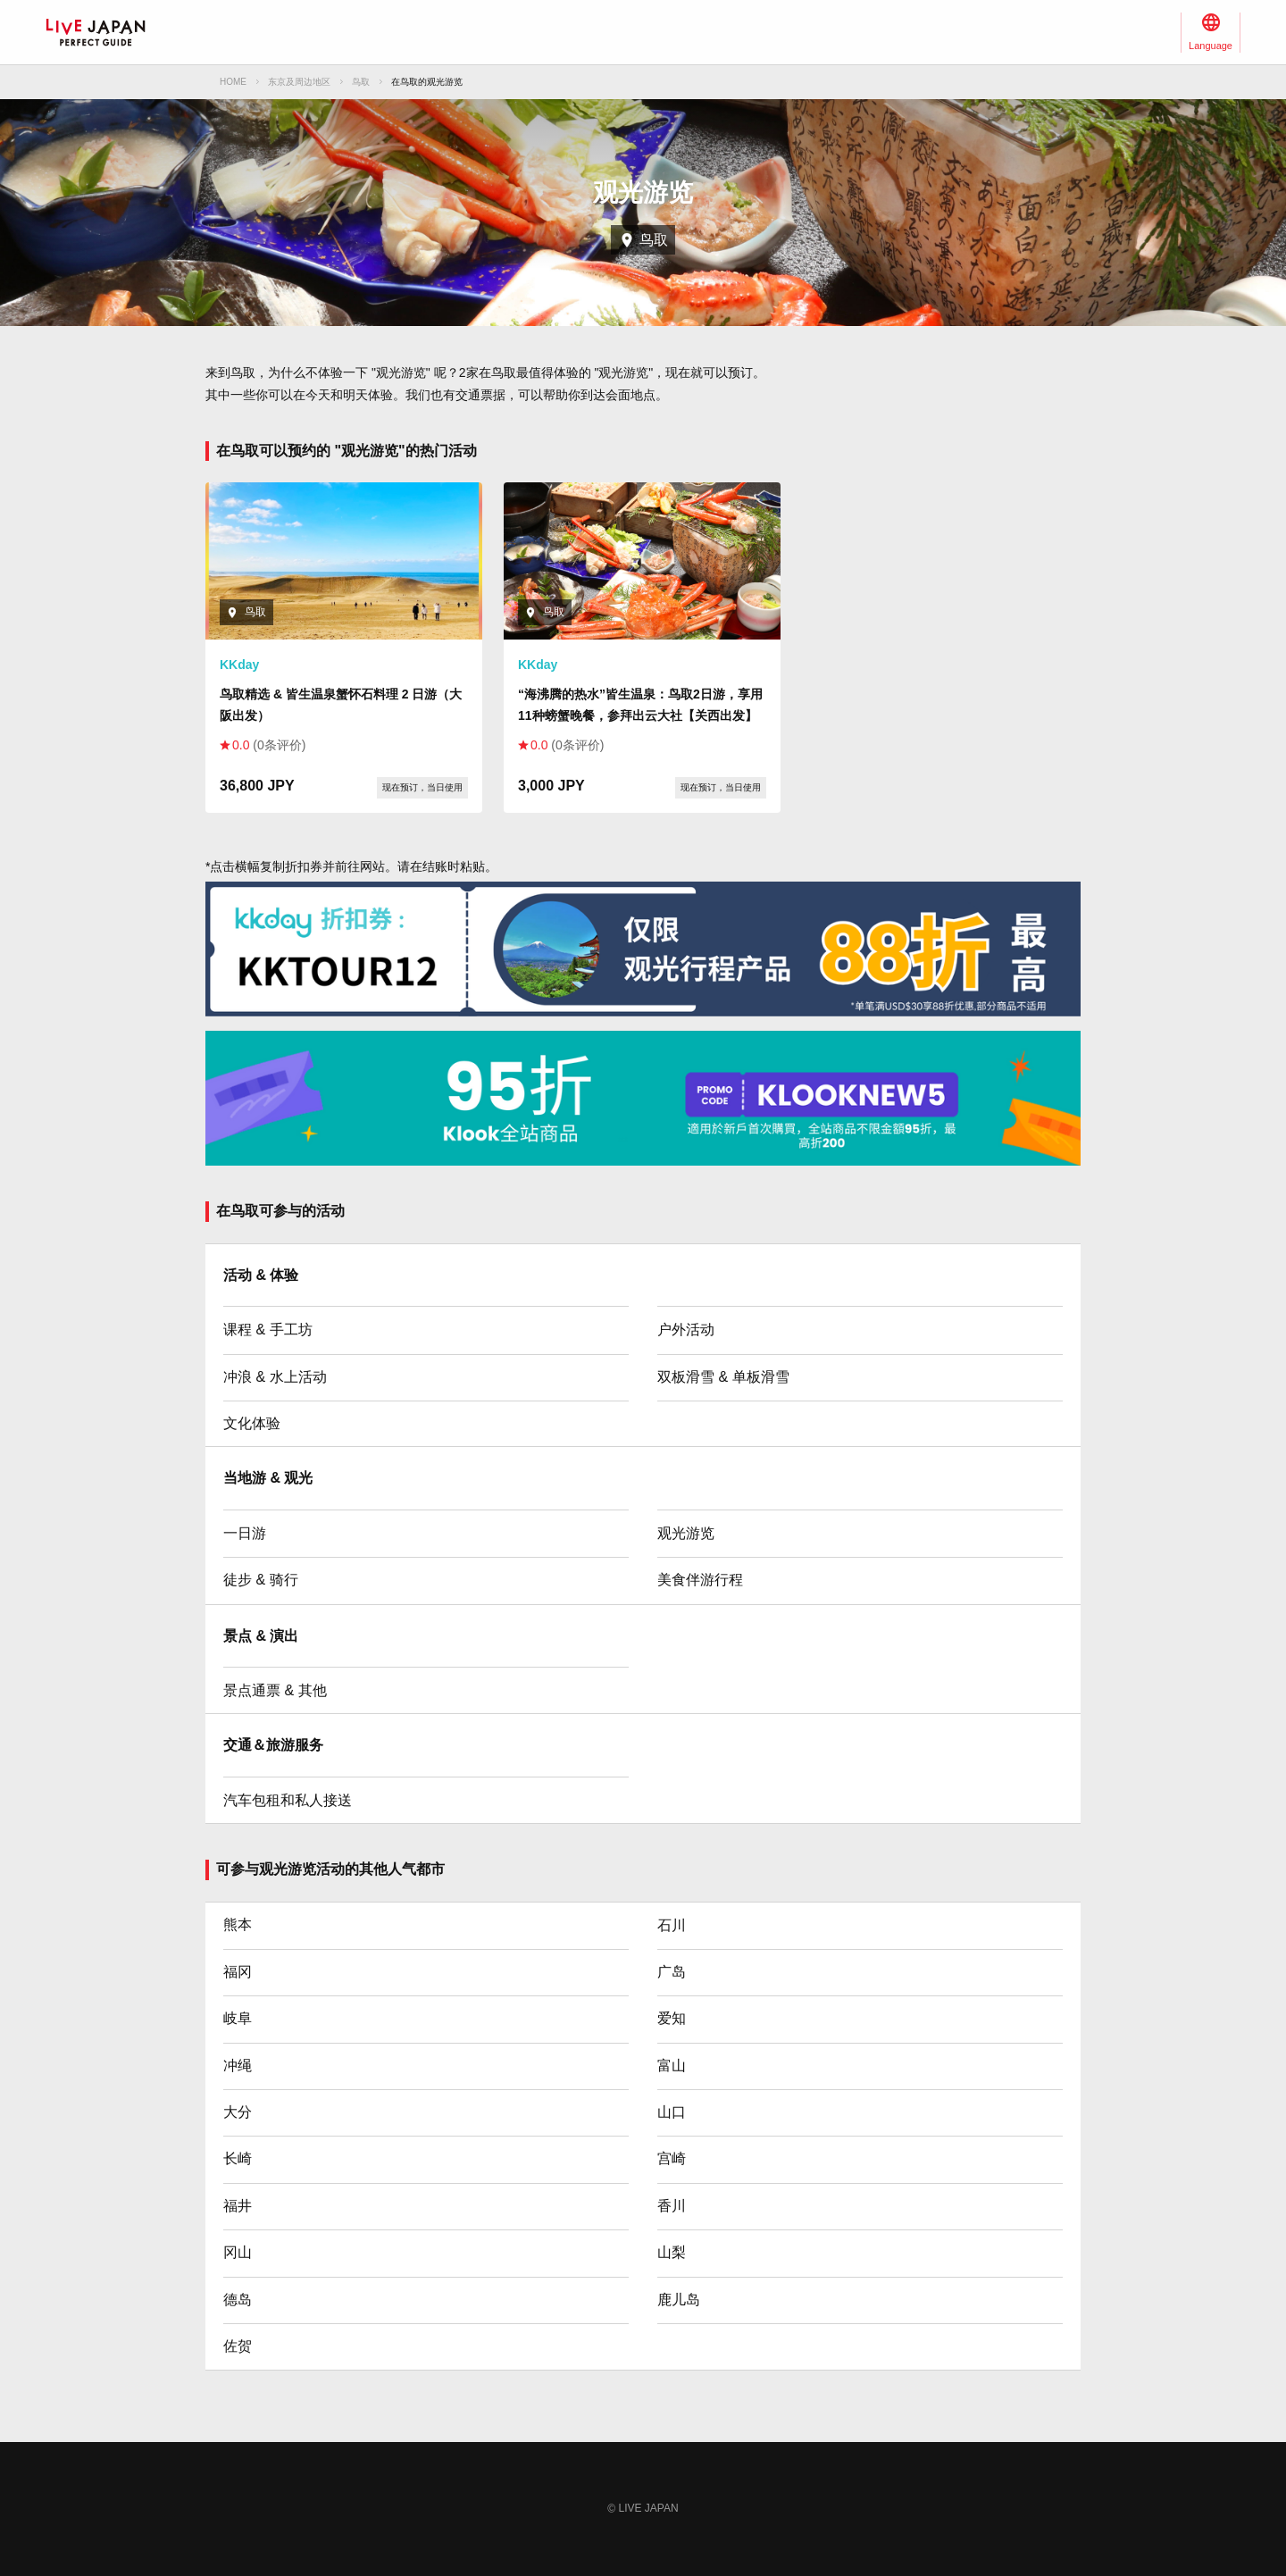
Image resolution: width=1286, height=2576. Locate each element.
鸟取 (361, 82)
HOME (233, 82)
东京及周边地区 (299, 82)
